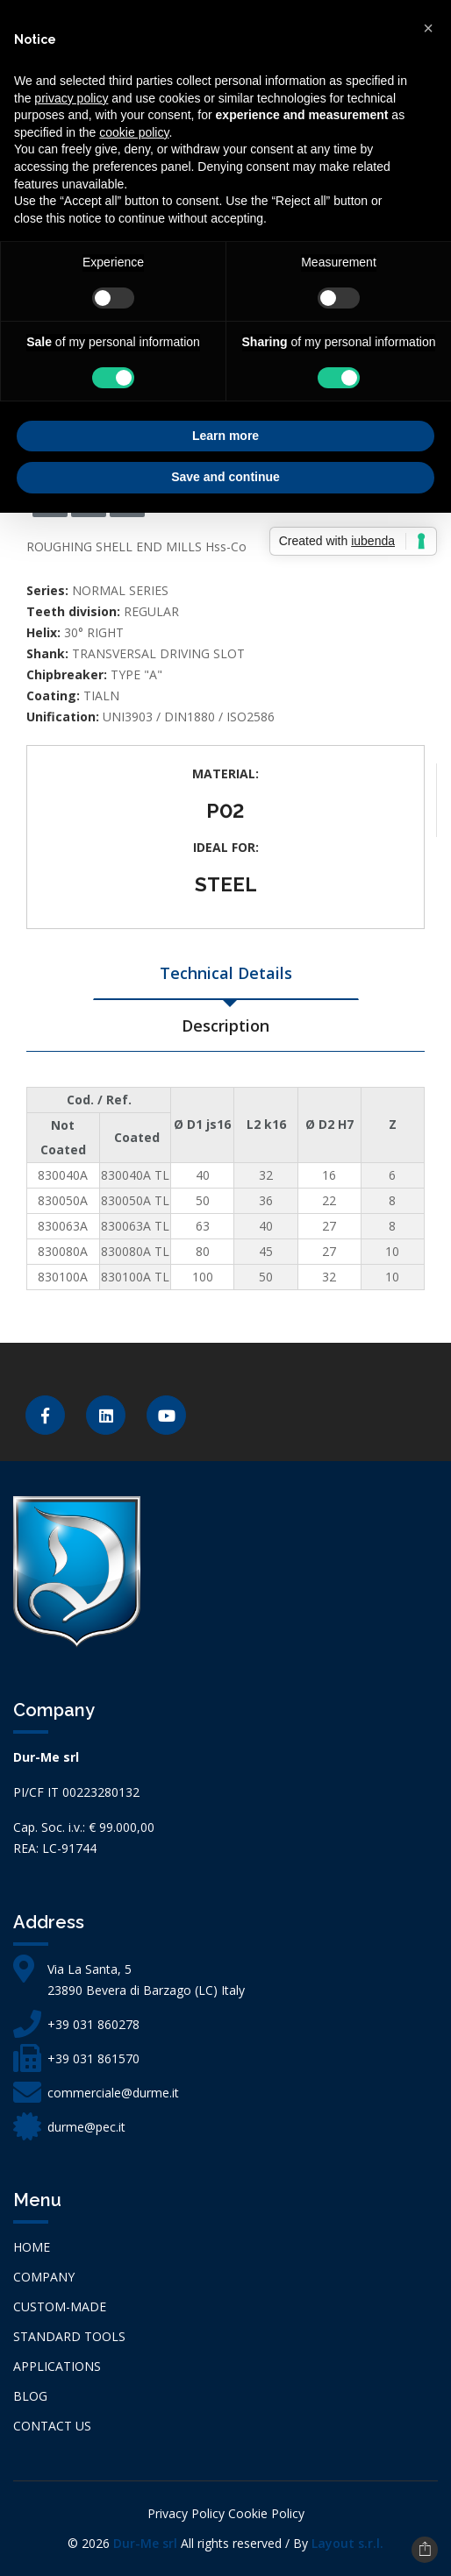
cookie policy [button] (133, 132)
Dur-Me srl (145, 2543)
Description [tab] (225, 1025)
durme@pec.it (86, 2126)
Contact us (52, 2425)
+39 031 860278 (93, 2024)
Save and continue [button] (225, 477)
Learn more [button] (225, 436)
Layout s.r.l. (347, 2543)
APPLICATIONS (57, 2366)
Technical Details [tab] (226, 972)
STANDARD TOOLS (69, 2336)
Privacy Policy (186, 2513)
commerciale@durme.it (113, 2092)
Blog (30, 2396)
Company (44, 2276)
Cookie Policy (266, 2513)
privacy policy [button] (71, 98)
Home (31, 2247)
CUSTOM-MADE (59, 2306)
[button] (428, 28)
